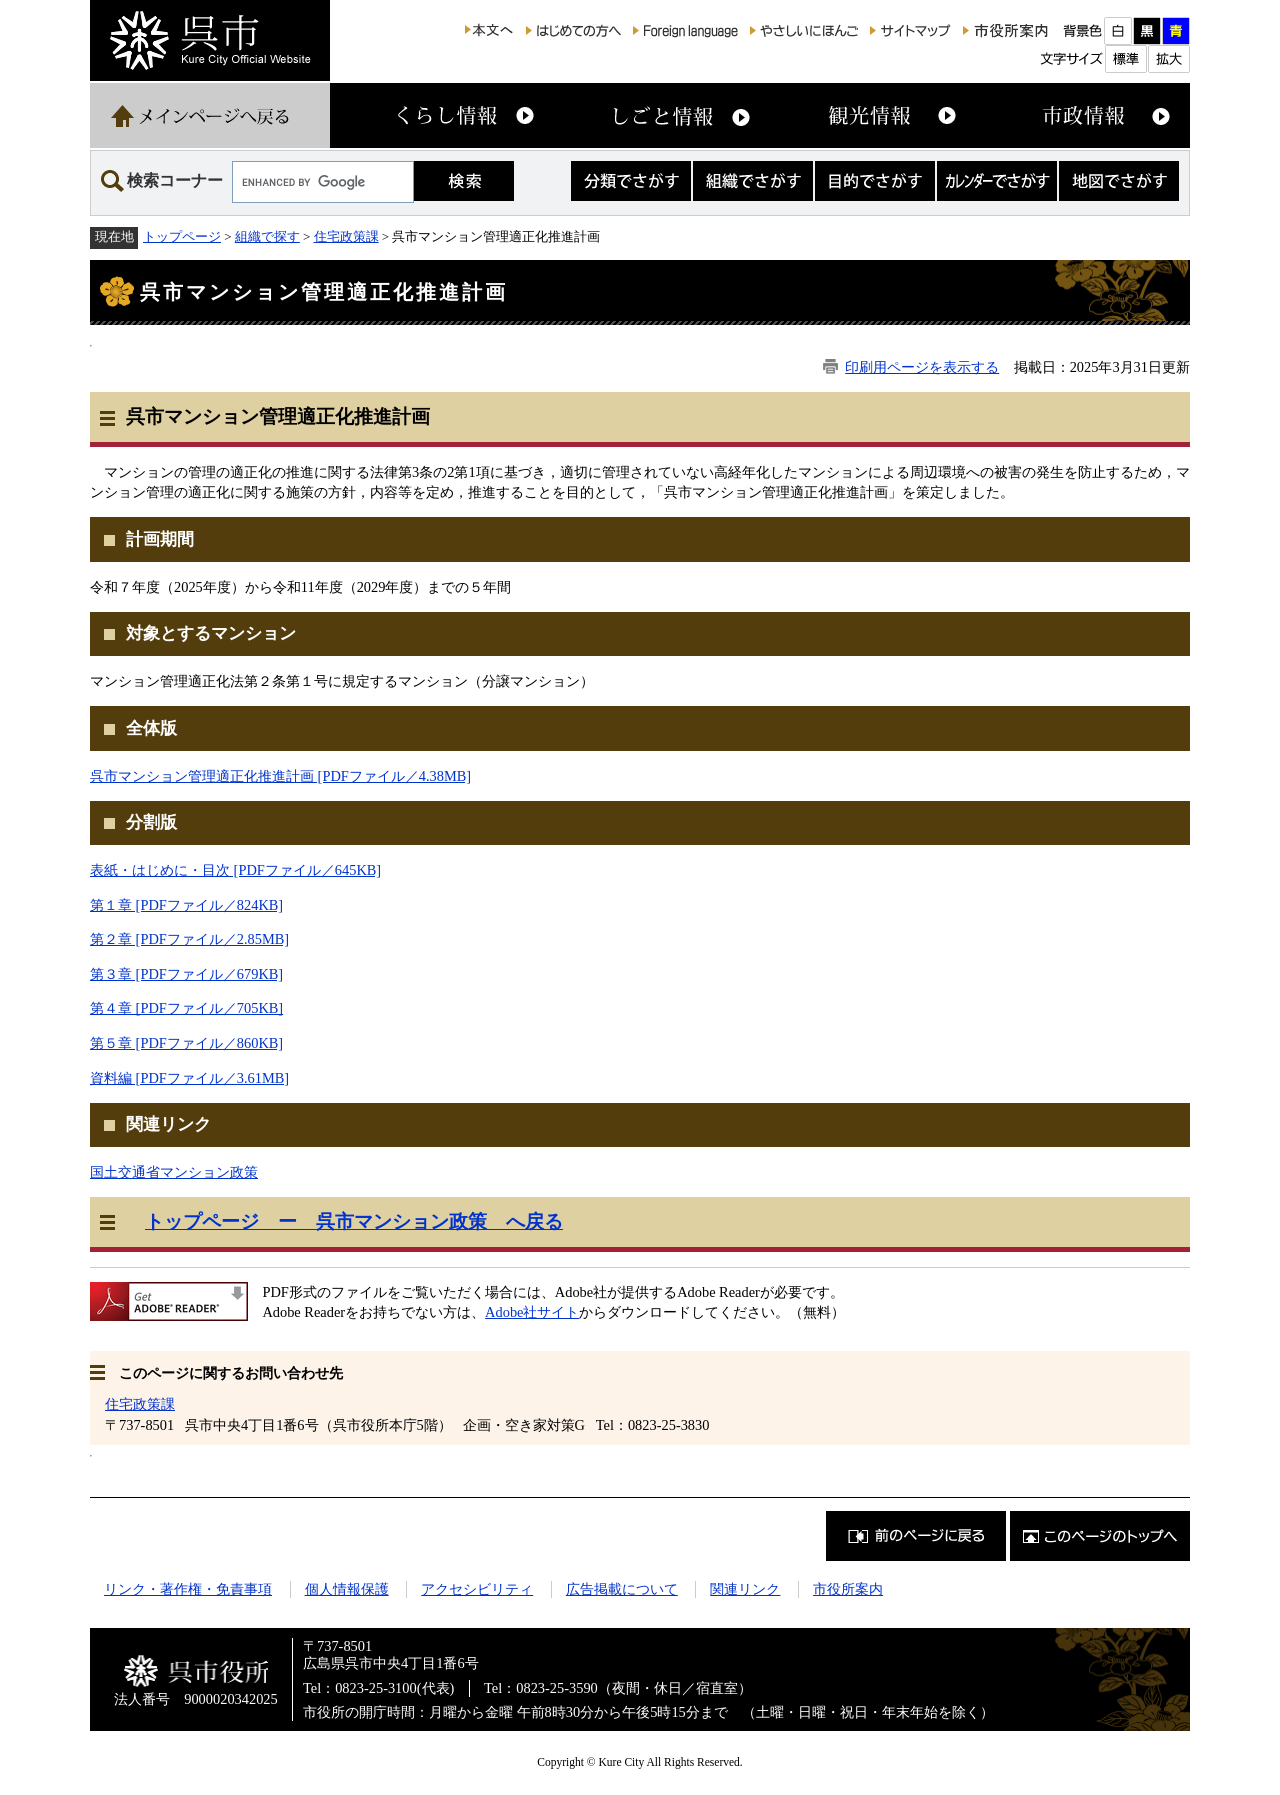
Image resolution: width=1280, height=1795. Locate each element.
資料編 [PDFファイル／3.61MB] (189, 1078)
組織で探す (267, 236)
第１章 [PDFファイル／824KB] (186, 905)
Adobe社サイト (532, 1312)
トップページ (182, 236)
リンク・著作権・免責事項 (188, 1589)
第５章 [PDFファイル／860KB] (186, 1043)
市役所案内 (848, 1589)
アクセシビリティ (477, 1589)
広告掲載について (622, 1589)
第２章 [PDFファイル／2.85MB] (189, 939)
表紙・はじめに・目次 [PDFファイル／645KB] (235, 870)
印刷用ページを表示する (922, 367)
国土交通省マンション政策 (174, 1172)
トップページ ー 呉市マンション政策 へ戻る (354, 1221)
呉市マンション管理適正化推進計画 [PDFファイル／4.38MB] (280, 776)
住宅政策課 (346, 236)
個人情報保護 (347, 1589)
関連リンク (745, 1589)
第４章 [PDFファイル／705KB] (186, 1008)
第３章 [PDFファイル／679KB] (186, 974)
